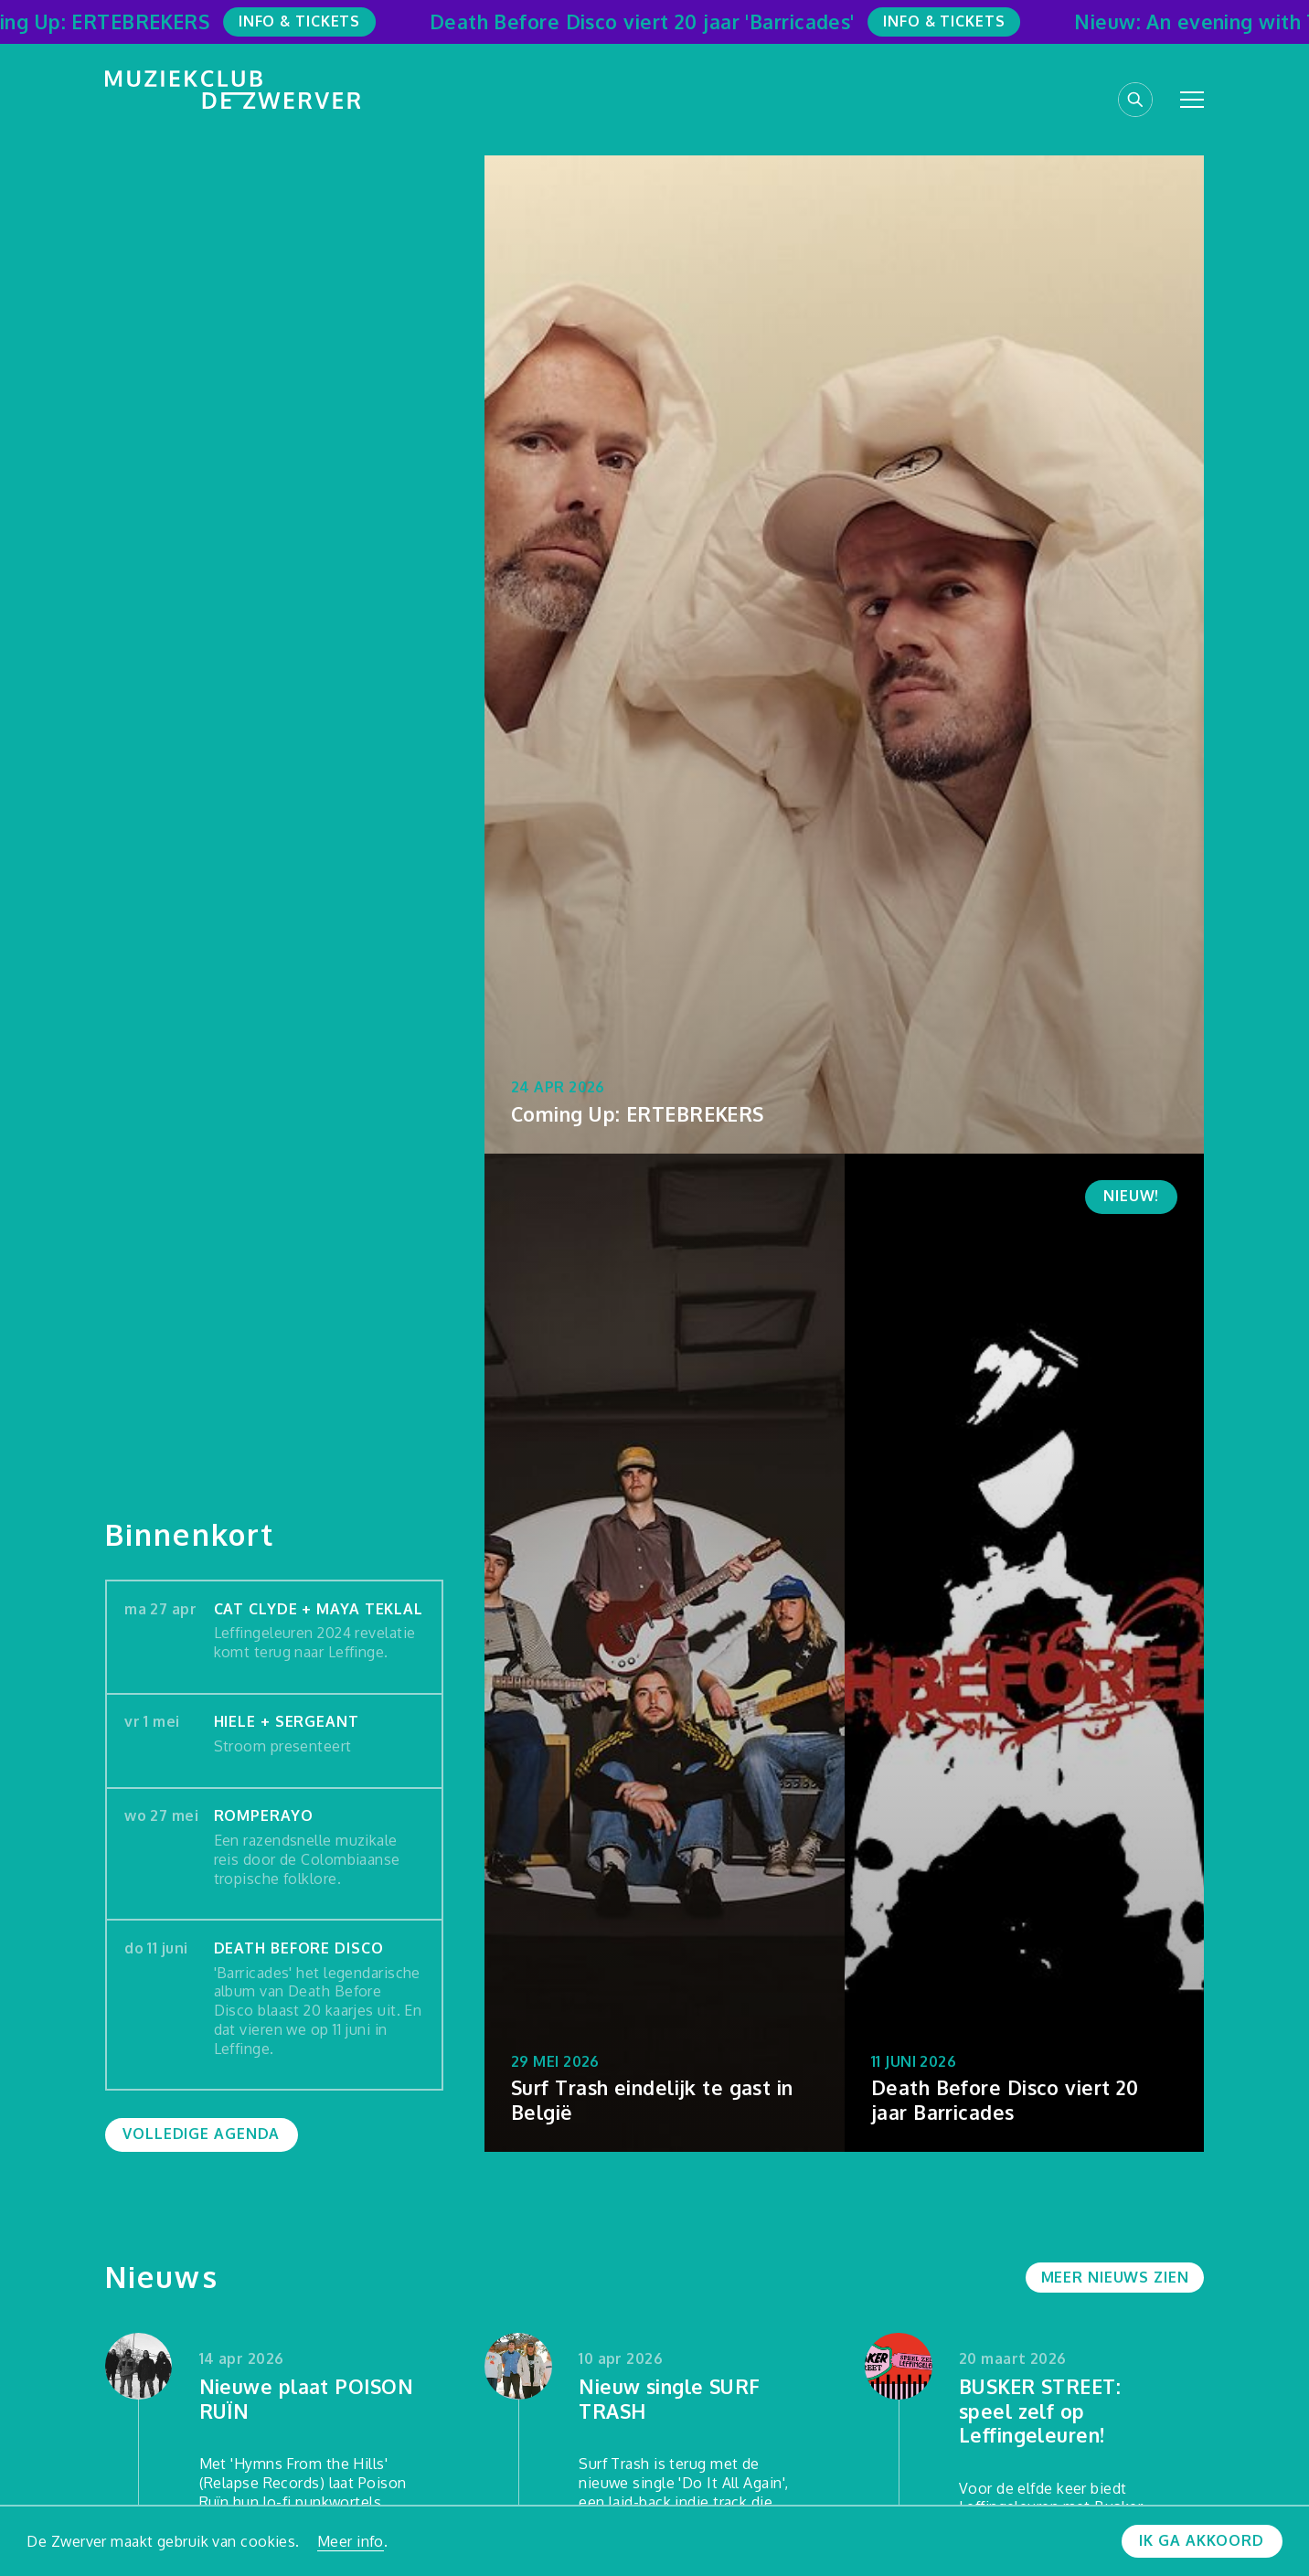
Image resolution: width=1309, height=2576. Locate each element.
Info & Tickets (309, 21)
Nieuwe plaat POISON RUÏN (306, 2399)
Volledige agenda (201, 2133)
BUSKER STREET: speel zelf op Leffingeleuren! (1040, 2411)
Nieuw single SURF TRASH (670, 2399)
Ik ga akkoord (1201, 2540)
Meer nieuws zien (1115, 2277)
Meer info (350, 2541)
